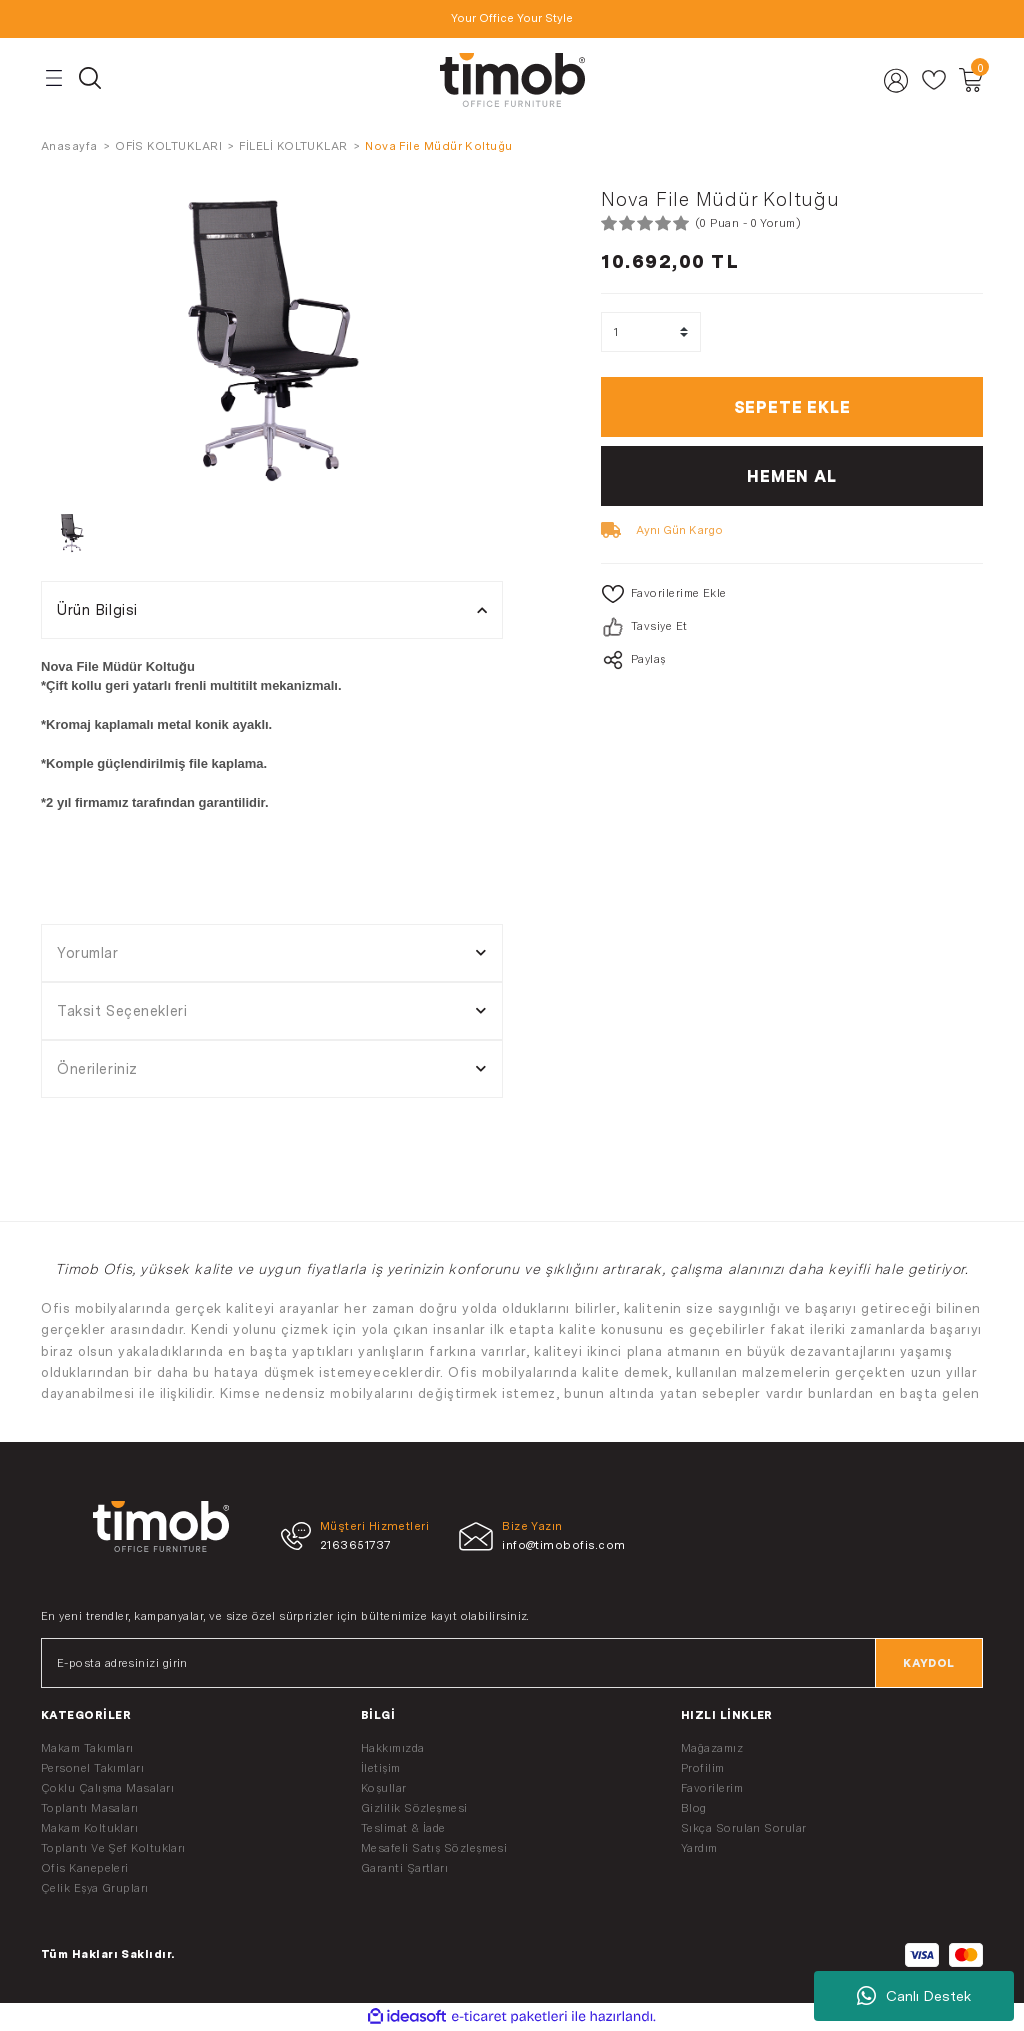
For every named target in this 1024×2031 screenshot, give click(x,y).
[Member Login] (896, 80)
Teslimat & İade (403, 1828)
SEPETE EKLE (792, 407)
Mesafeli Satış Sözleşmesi (434, 1848)
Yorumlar (88, 952)
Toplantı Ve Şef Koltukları (113, 1848)
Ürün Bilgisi (97, 609)
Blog (694, 1808)
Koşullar (384, 1788)
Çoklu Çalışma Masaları (107, 1788)
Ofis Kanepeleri (85, 1868)
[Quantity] (651, 332)
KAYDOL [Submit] (929, 1663)
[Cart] (970, 80)
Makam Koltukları (89, 1828)
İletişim (381, 1768)
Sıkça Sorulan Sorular (744, 1828)
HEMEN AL (791, 476)
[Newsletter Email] (512, 1663)
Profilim (703, 1768)
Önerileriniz (97, 1068)
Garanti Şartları (404, 1868)
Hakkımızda (393, 1748)
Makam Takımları (87, 1748)
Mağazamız (712, 1748)
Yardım (699, 1848)
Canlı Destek (914, 1996)
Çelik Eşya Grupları (95, 1888)
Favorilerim (712, 1788)
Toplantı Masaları (90, 1808)
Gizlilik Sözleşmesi (414, 1808)
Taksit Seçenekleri (122, 1010)
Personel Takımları (92, 1768)
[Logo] (512, 80)
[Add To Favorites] (792, 594)
